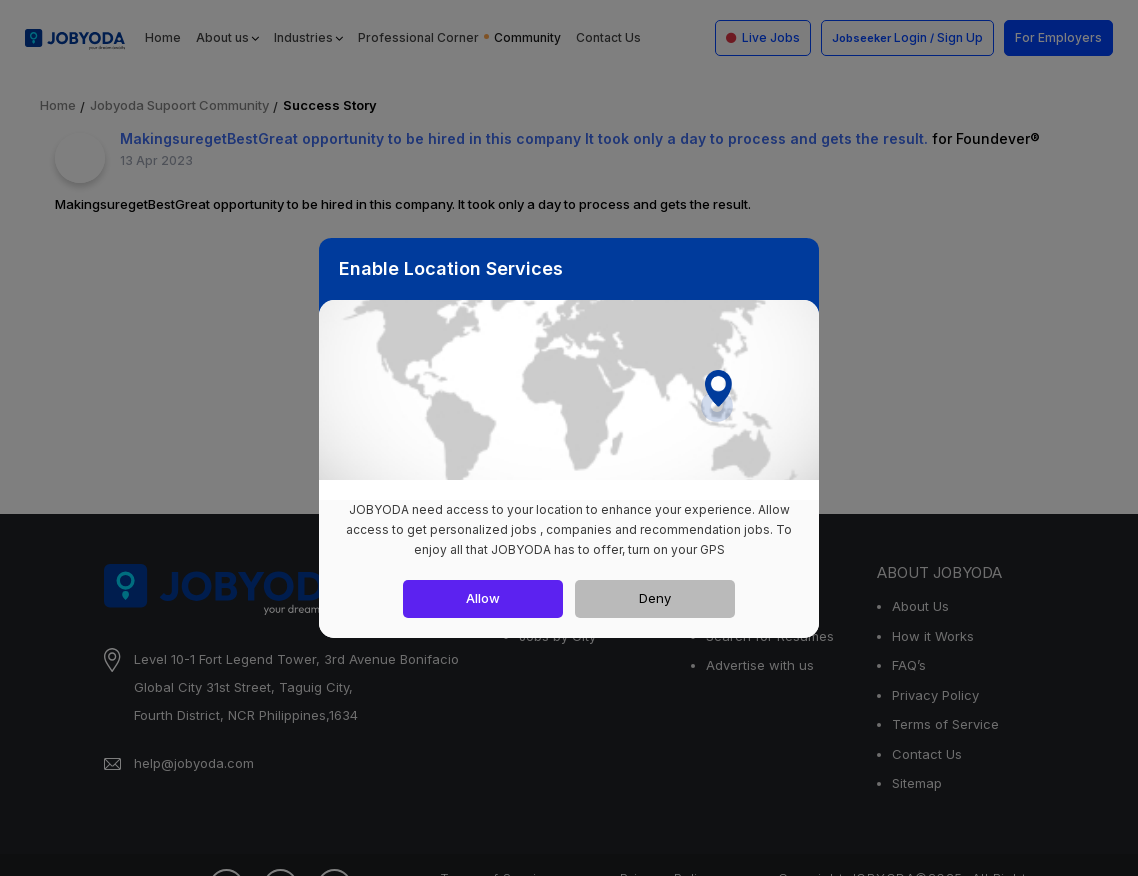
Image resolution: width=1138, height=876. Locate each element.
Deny (655, 598)
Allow (483, 598)
